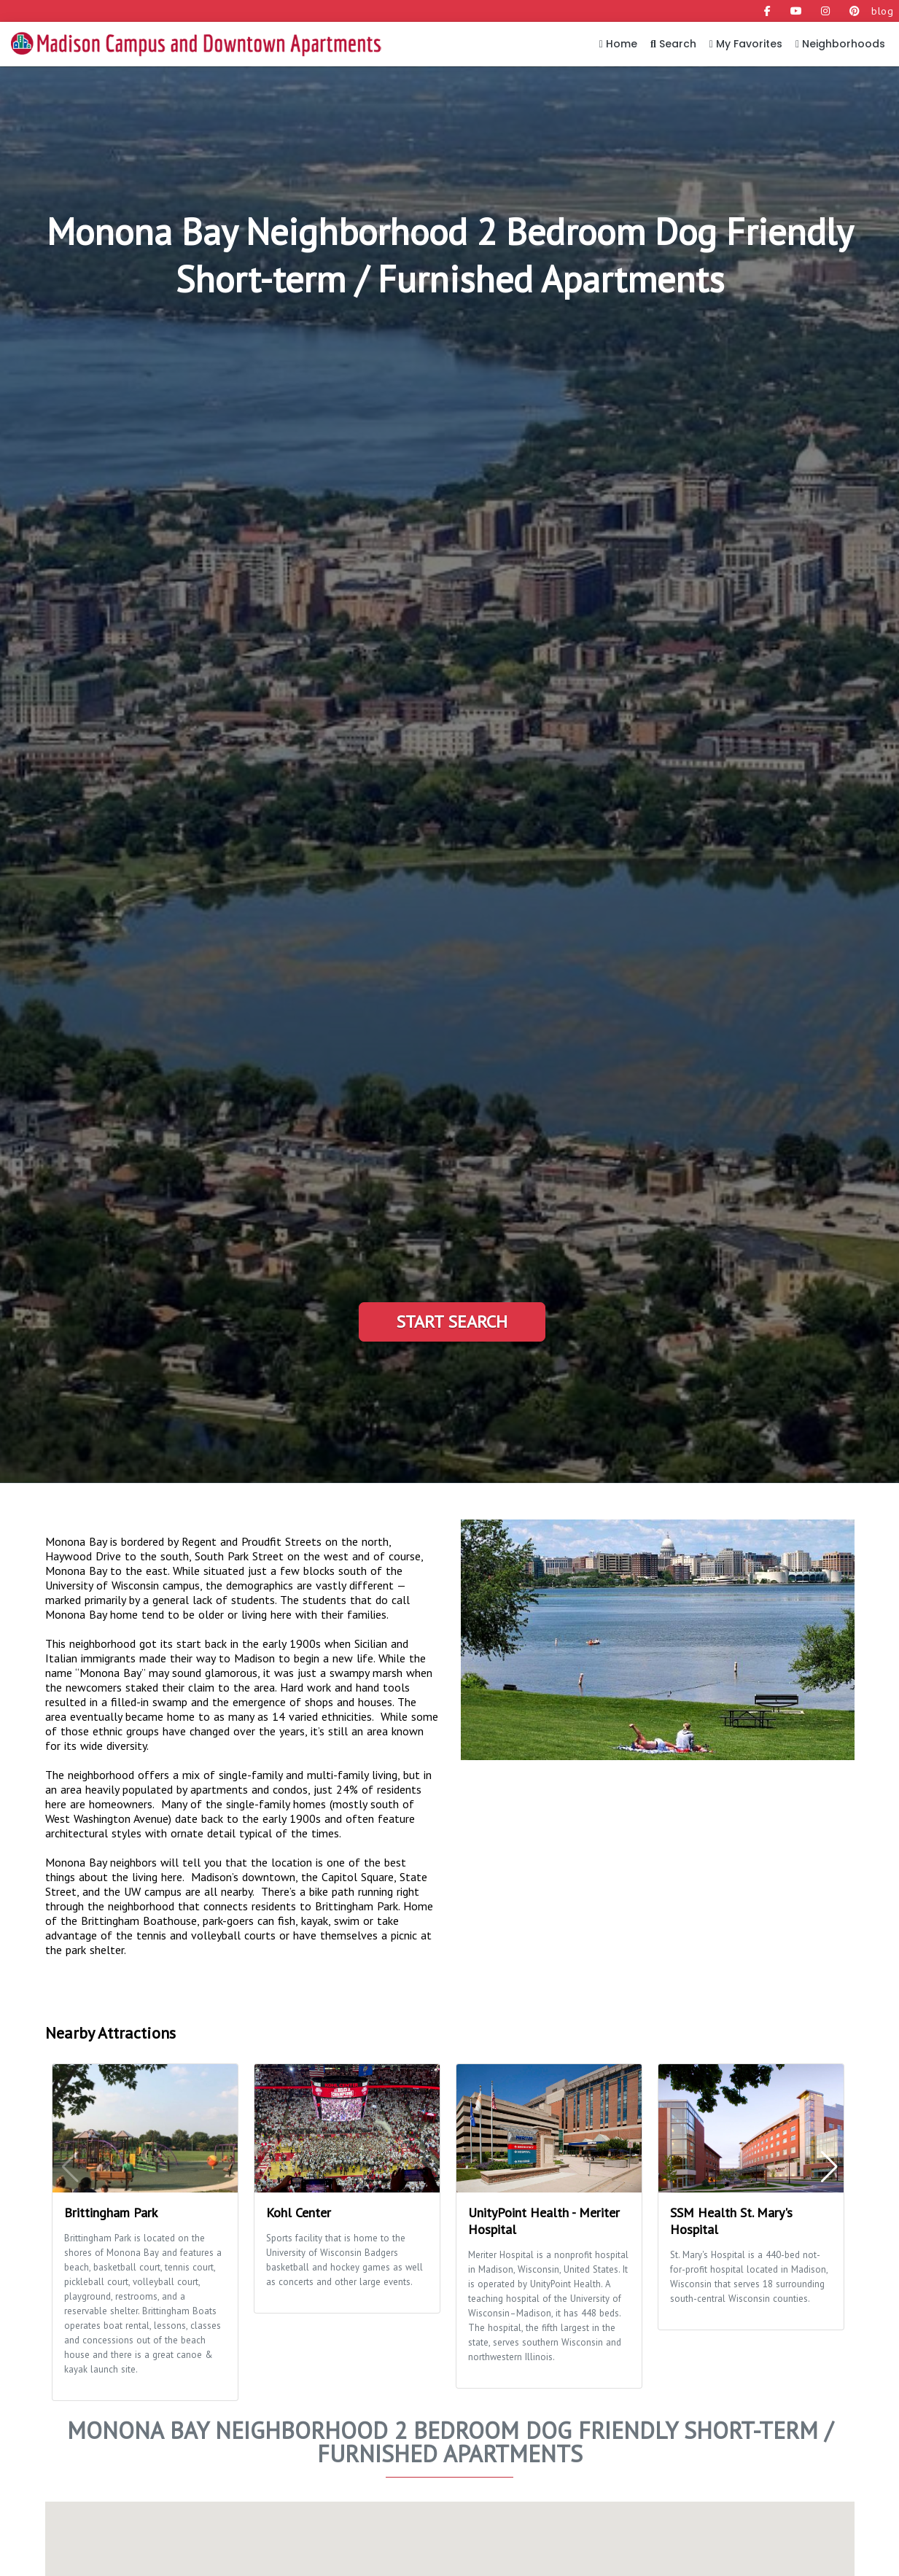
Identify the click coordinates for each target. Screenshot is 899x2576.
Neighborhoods (840, 43)
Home (618, 43)
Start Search (451, 1321)
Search (673, 43)
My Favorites (745, 43)
